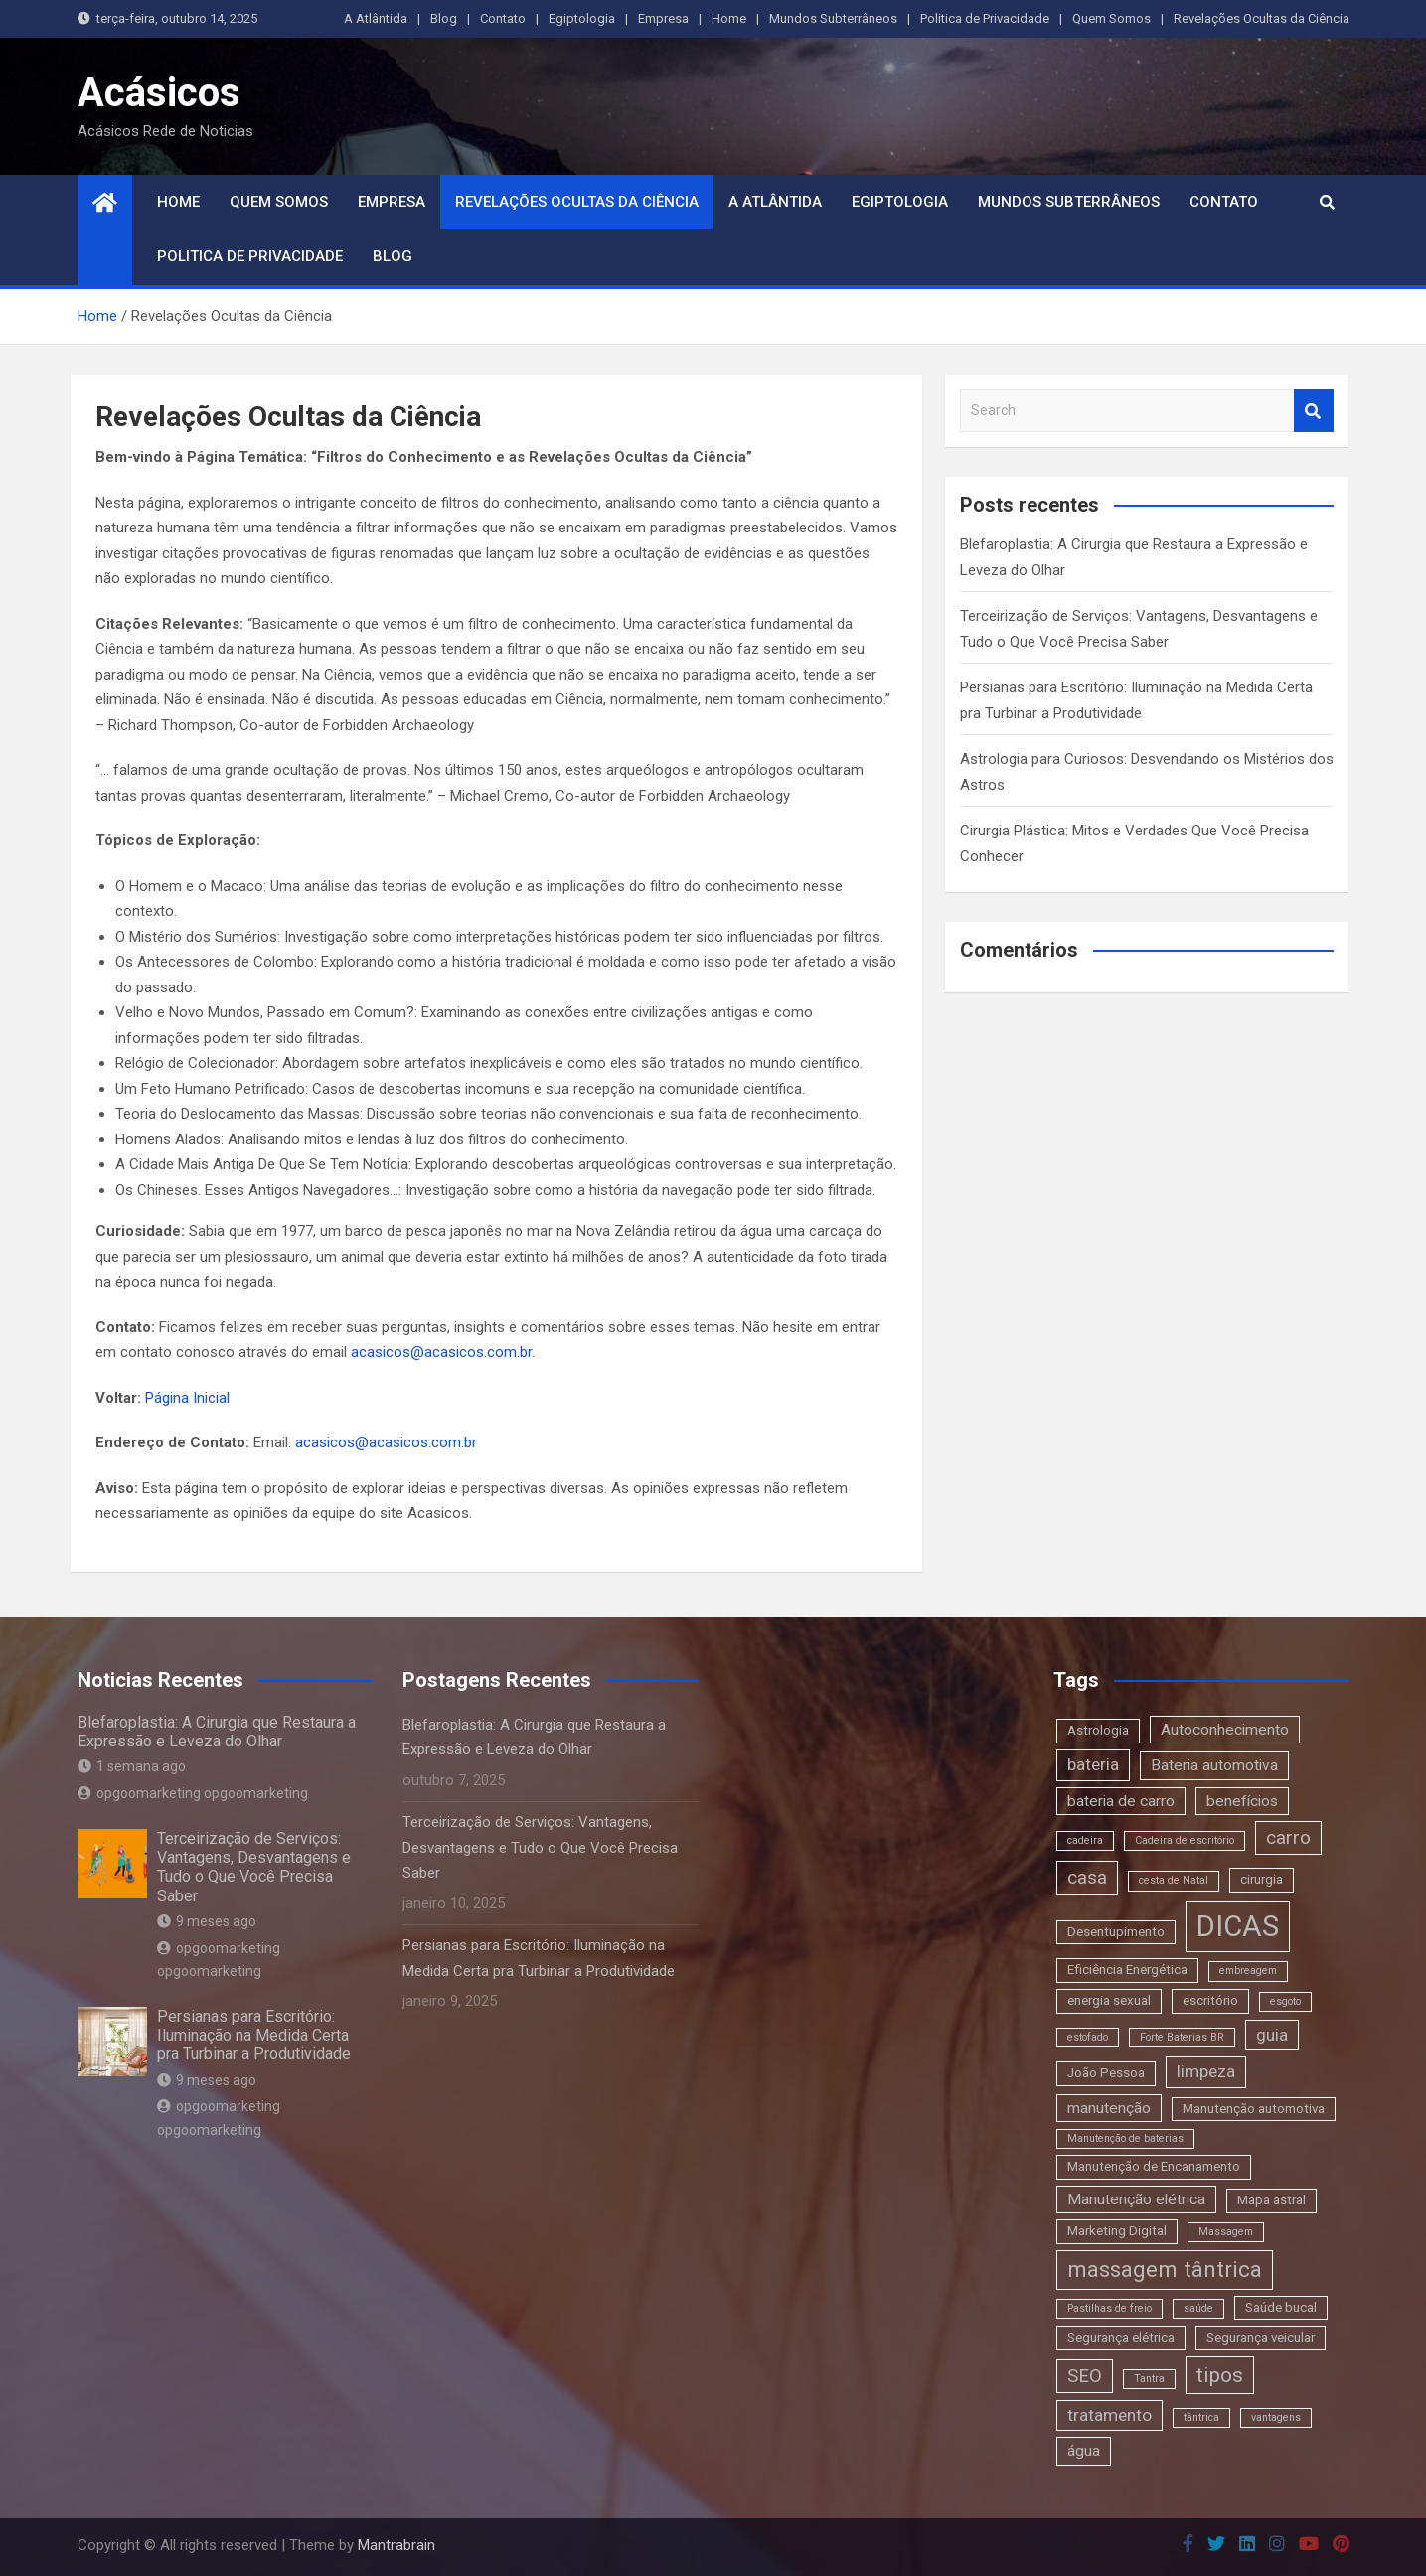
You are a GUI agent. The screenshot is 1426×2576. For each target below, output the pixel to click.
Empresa (663, 18)
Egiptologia (582, 18)
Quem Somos (1111, 18)
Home (729, 18)
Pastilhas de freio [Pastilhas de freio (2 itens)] (1109, 2308)
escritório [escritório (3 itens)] (1210, 2000)
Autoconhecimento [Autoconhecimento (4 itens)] (1225, 1730)
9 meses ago (206, 1921)
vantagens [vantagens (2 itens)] (1276, 2417)
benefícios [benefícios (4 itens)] (1242, 1801)
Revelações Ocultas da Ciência (1261, 18)
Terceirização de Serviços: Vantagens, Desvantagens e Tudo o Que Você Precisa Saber (254, 1867)
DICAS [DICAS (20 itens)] (1237, 1926)
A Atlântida (375, 18)
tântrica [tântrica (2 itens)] (1201, 2417)
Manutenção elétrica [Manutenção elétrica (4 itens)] (1136, 2199)
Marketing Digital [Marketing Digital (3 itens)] (1117, 2230)
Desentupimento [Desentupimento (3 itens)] (1116, 1931)
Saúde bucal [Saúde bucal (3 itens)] (1281, 2307)
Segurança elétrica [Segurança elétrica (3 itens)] (1121, 2337)
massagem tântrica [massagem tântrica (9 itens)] (1164, 2269)
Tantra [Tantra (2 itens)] (1149, 2378)
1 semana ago (132, 1766)
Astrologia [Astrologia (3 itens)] (1098, 1730)
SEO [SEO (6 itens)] (1084, 2375)
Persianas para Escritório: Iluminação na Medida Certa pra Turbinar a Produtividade (254, 2035)
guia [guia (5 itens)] (1272, 2035)
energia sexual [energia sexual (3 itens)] (1109, 2000)
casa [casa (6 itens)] (1087, 1877)
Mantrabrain (396, 2545)
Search (1314, 410)
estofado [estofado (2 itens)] (1087, 2037)
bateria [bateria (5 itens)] (1093, 1764)
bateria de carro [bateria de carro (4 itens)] (1121, 1801)
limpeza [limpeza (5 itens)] (1206, 2071)
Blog (443, 18)
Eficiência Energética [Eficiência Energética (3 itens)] (1127, 1969)
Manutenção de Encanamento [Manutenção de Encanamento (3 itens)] (1153, 2166)
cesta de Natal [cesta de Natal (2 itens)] (1173, 1880)
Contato (503, 18)
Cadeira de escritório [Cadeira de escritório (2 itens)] (1184, 1840)
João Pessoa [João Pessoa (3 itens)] (1106, 2072)
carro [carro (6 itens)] (1288, 1837)
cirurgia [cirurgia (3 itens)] (1261, 1879)
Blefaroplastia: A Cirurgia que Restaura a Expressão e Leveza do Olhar (217, 1731)
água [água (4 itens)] (1083, 2451)
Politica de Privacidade (984, 18)
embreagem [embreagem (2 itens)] (1248, 1970)
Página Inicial (187, 1398)
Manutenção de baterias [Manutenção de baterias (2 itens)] (1125, 2138)
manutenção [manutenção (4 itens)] (1109, 2108)
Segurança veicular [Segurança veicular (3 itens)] (1260, 2337)
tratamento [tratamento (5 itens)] (1109, 2415)
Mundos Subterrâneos (833, 18)
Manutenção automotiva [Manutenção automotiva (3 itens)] (1254, 2108)
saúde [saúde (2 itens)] (1198, 2308)
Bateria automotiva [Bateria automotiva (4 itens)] (1214, 1765)
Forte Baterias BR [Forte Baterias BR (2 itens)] (1182, 2037)
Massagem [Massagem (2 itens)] (1225, 2231)
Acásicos (159, 93)
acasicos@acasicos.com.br (441, 1352)
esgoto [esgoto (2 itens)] (1285, 2001)
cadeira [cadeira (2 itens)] (1085, 1840)
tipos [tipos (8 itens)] (1219, 2374)
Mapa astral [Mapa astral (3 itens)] (1271, 2200)
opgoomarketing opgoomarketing (193, 1793)
